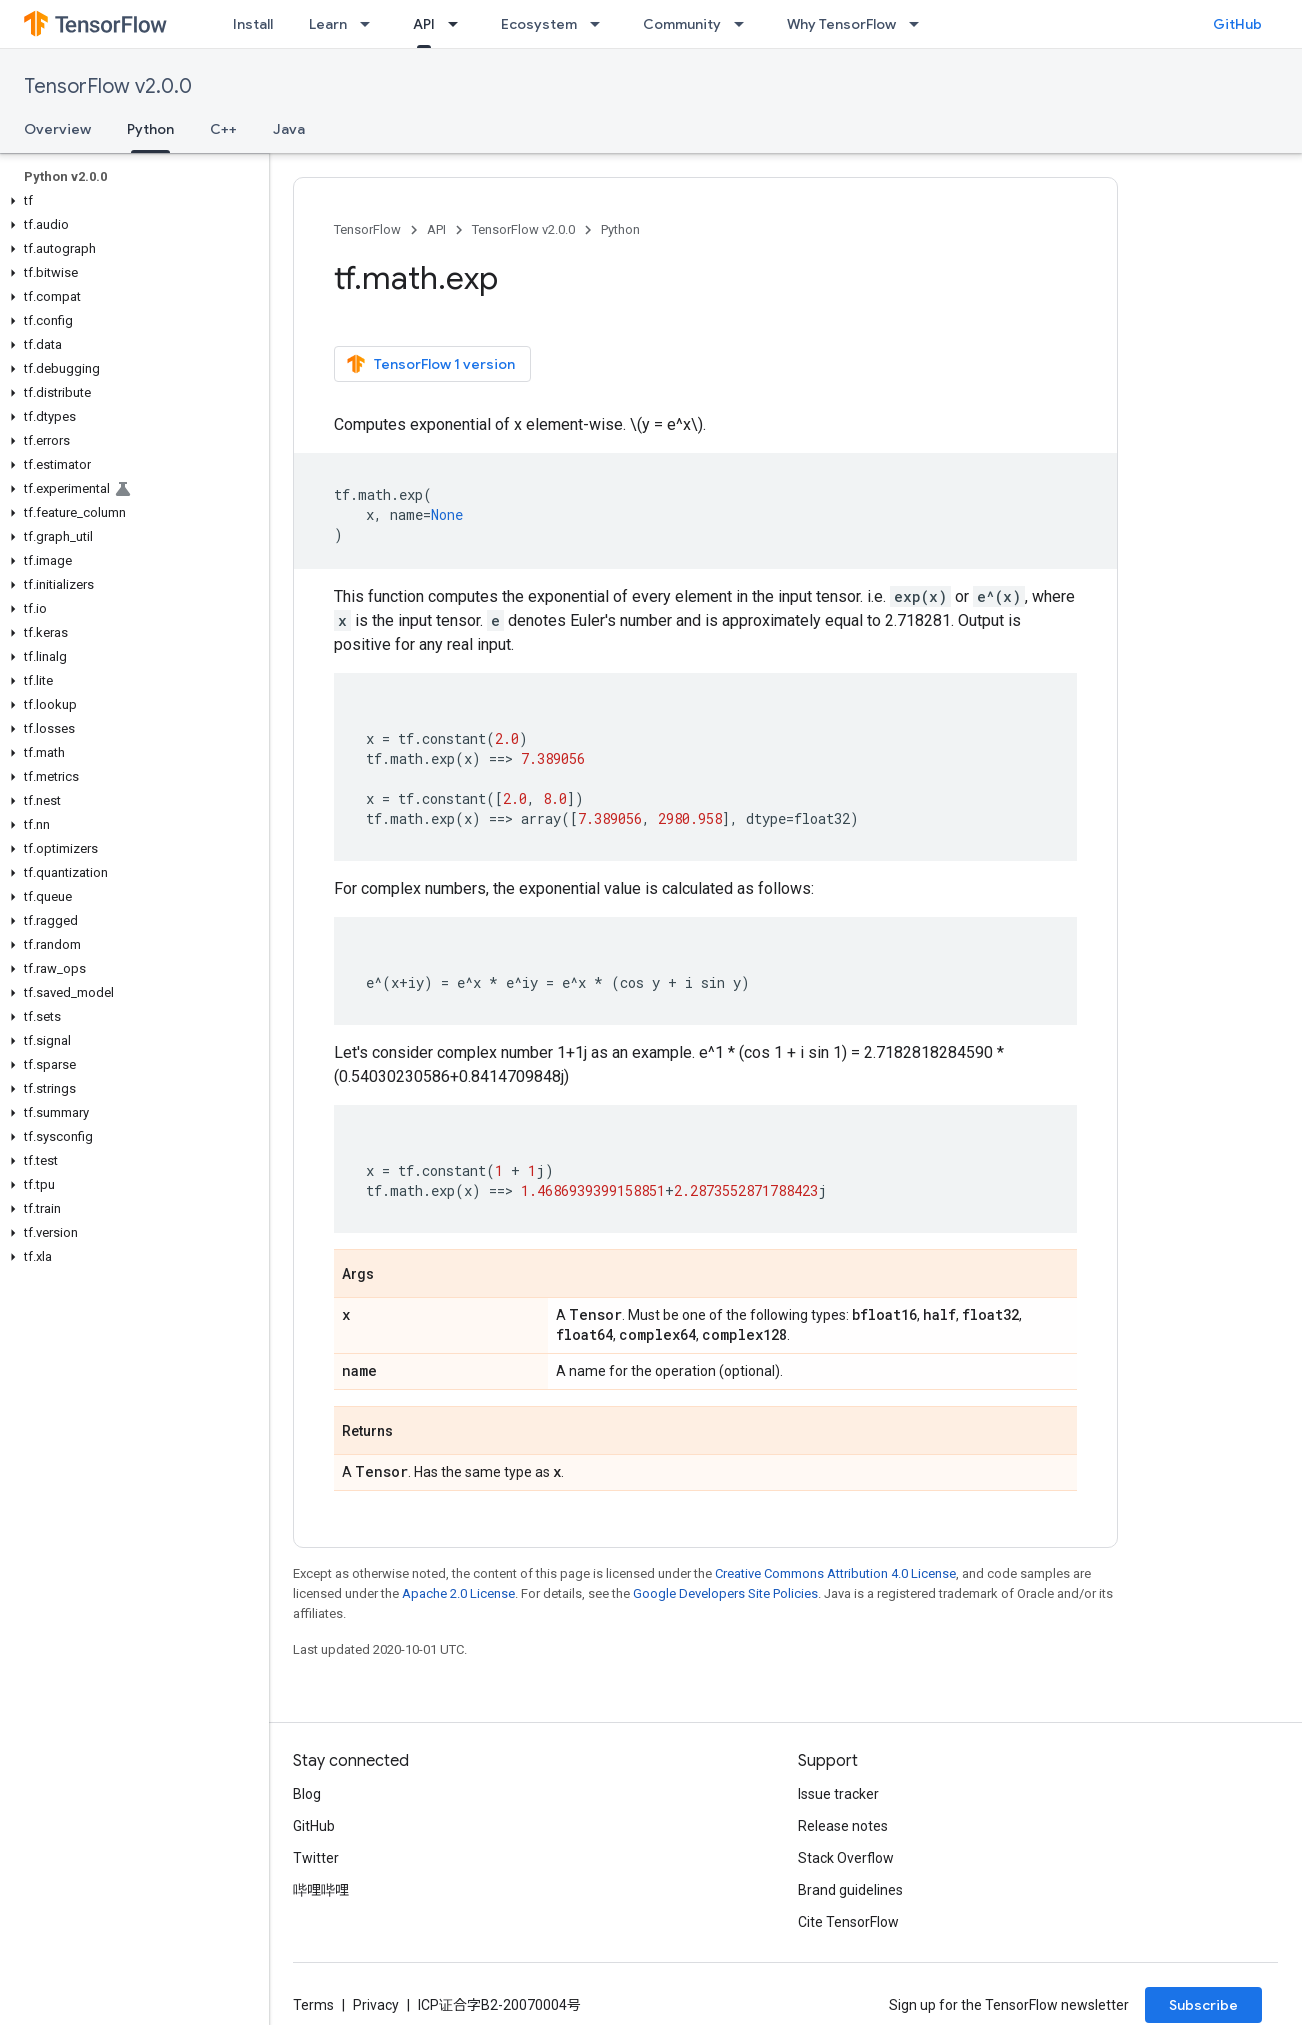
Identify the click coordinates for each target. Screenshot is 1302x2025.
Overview (57, 129)
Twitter (316, 1858)
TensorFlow (367, 229)
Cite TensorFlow (848, 1922)
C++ (223, 129)
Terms (313, 2005)
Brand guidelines (850, 1890)
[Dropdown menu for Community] (745, 24)
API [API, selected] (424, 24)
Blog (307, 1794)
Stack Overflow (846, 1858)
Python (620, 229)
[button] (130, 201)
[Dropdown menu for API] (459, 24)
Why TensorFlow (841, 24)
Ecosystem (539, 24)
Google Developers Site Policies (725, 1593)
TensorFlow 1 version (430, 364)
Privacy (376, 2005)
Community (682, 24)
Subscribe (1203, 2005)
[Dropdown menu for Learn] (371, 24)
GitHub (1237, 24)
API (436, 229)
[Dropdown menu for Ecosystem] (601, 24)
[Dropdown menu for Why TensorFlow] (920, 24)
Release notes (843, 1826)
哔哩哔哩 (321, 1890)
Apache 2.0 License (458, 1593)
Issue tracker (838, 1794)
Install (253, 24)
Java (289, 129)
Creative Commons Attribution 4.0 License (835, 1573)
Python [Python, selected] (150, 129)
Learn (328, 24)
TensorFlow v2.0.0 (108, 86)
